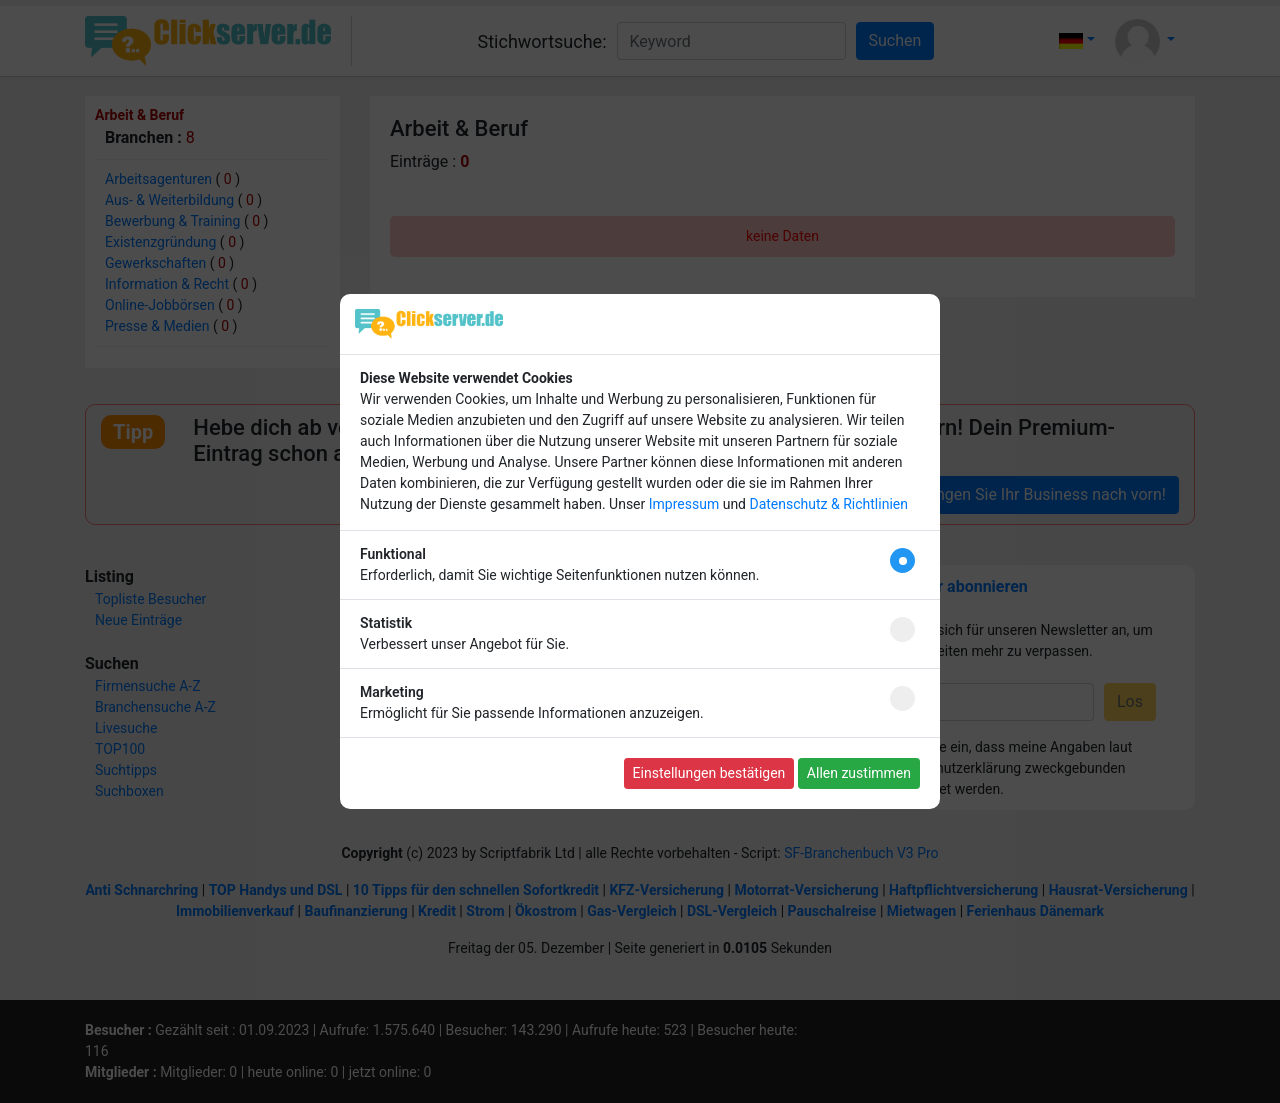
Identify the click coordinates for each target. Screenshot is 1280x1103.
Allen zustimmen (859, 773)
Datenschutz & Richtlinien (828, 504)
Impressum (684, 504)
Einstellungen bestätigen (709, 773)
